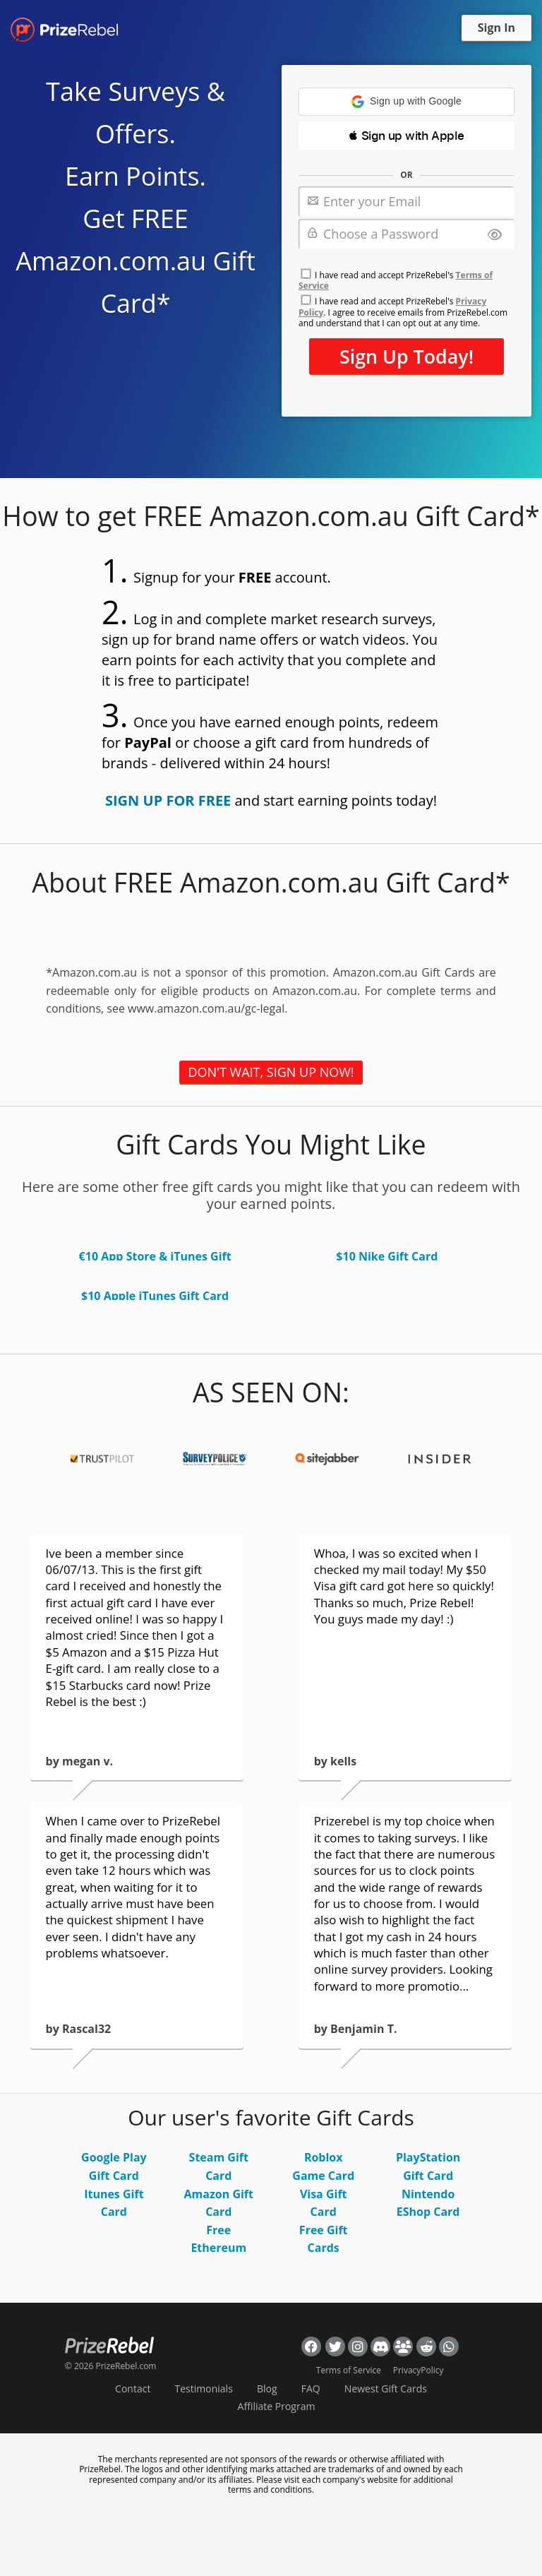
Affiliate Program (276, 2406)
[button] (406, 102)
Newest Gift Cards (385, 2388)
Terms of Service (348, 2370)
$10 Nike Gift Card (387, 1256)
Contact (132, 2388)
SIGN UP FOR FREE (168, 800)
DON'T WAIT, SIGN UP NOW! (271, 1071)
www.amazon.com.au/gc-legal (206, 1008)
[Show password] (494, 235)
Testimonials (204, 2388)
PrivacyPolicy (418, 2370)
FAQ (310, 2388)
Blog (267, 2388)
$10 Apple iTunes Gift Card (155, 1296)
